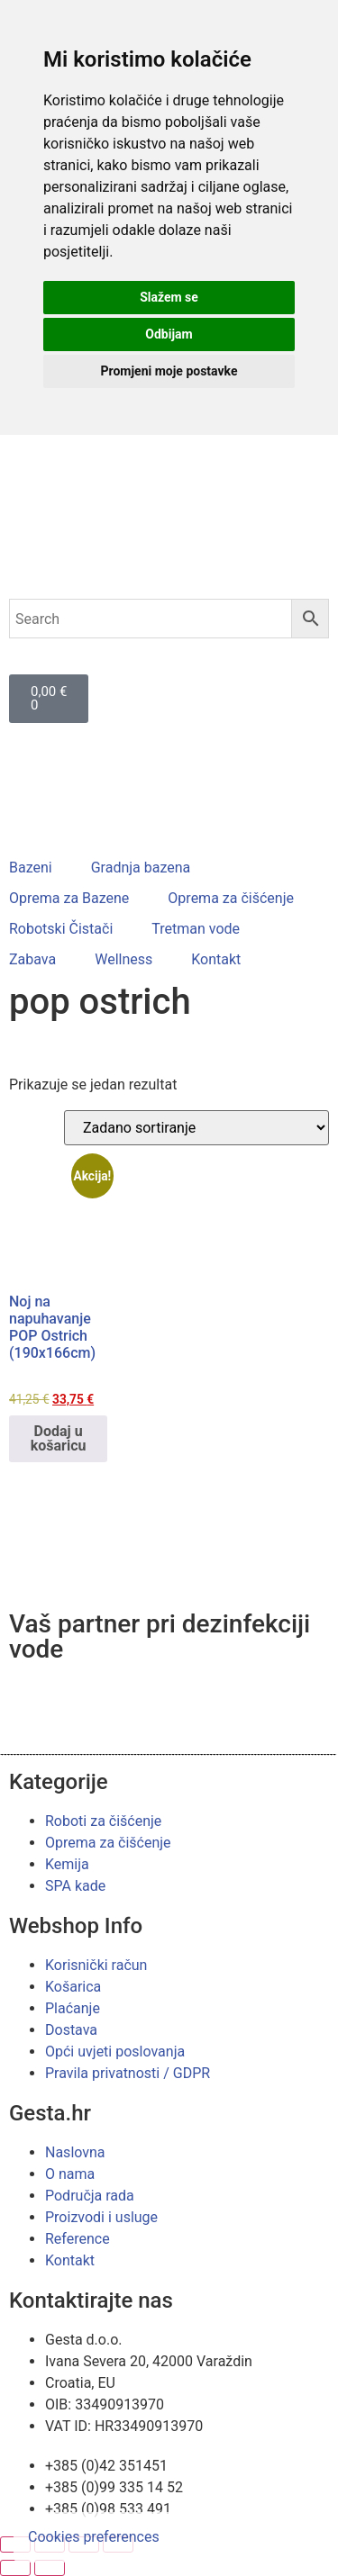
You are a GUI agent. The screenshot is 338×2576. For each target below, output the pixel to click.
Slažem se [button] (169, 297)
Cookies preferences (94, 2536)
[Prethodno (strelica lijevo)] (15, 2568)
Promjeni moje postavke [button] (168, 371)
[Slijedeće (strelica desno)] (49, 2568)
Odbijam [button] (168, 334)
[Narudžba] (196, 1127)
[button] (41, 868)
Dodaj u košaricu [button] (59, 1438)
